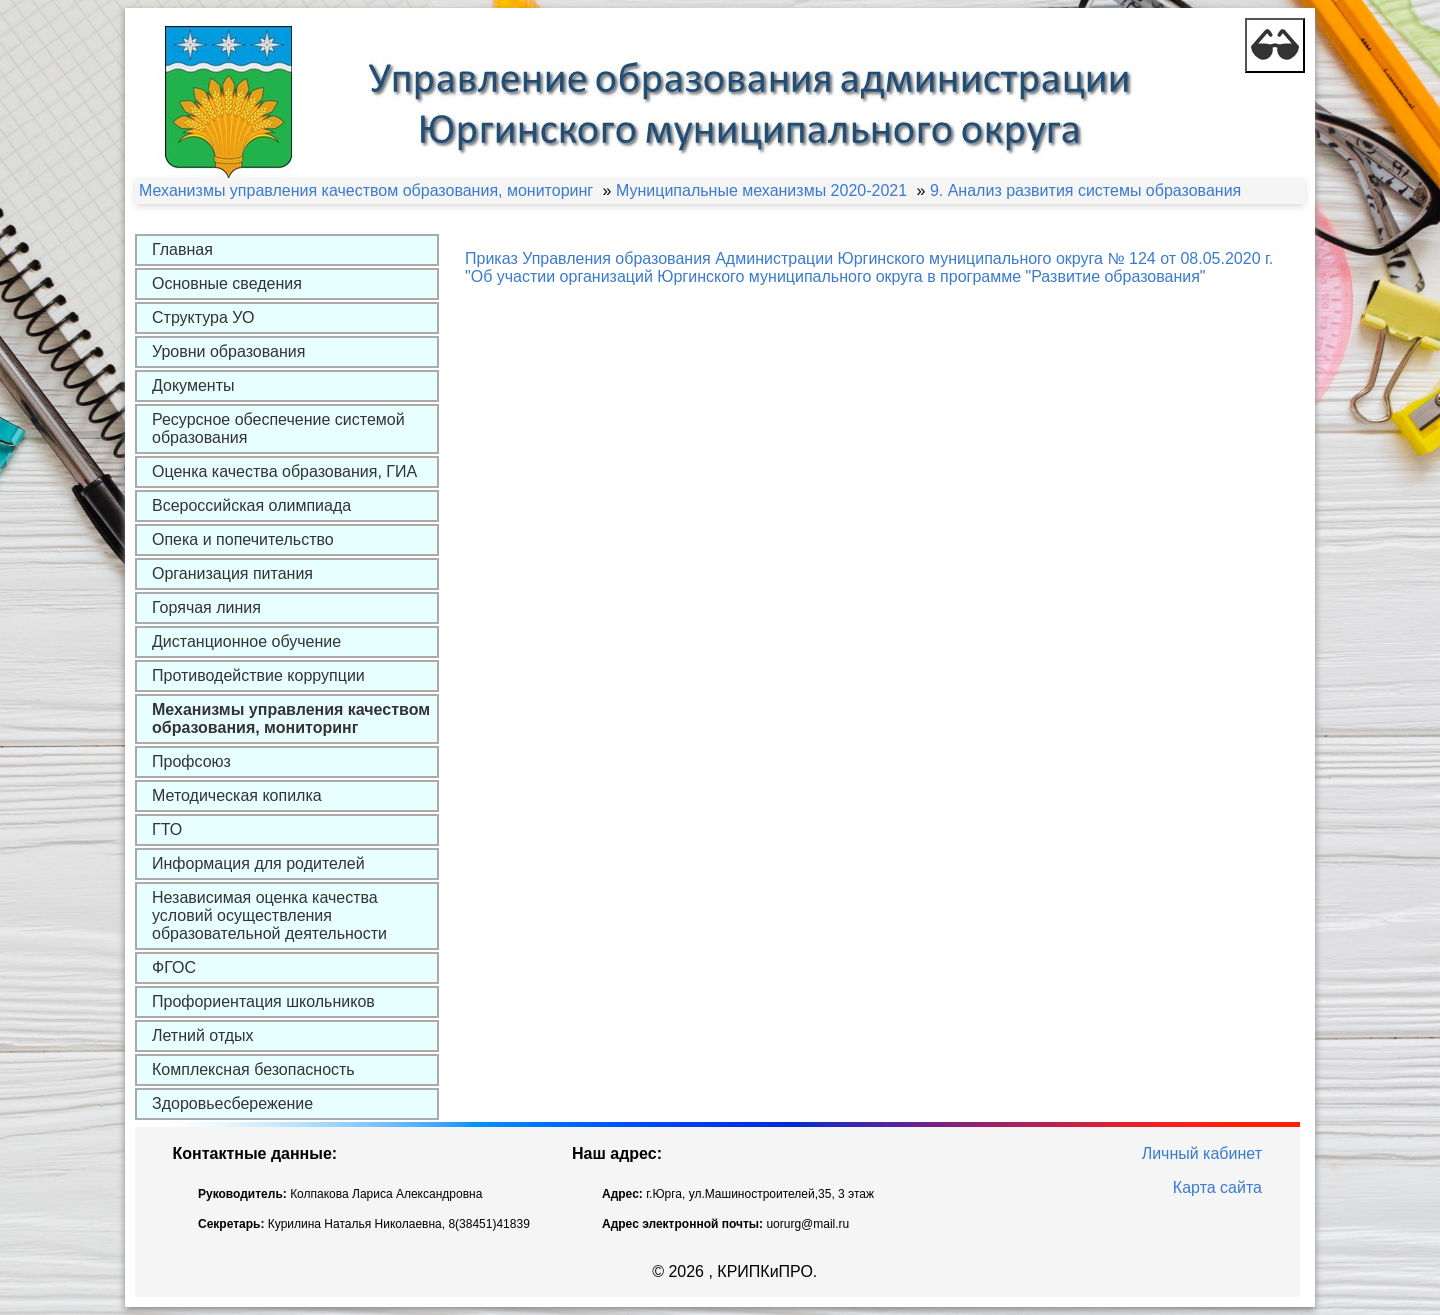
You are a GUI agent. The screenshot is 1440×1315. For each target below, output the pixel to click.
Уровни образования (228, 351)
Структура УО (203, 317)
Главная (182, 249)
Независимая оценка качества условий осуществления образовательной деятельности (269, 915)
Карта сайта (1217, 1187)
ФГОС (174, 967)
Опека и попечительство (243, 539)
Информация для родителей (258, 863)
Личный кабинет (1202, 1153)
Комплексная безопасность (253, 1069)
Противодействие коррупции (258, 675)
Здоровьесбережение (232, 1103)
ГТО (167, 829)
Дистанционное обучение (246, 641)
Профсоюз (191, 761)
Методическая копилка (237, 795)
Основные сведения (227, 283)
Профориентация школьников (263, 1001)
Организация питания (232, 573)
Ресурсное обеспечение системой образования (278, 428)
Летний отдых (203, 1035)
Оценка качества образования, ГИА (284, 471)
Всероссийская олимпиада (251, 505)
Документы (193, 385)
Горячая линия (206, 607)
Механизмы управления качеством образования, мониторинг (291, 718)
